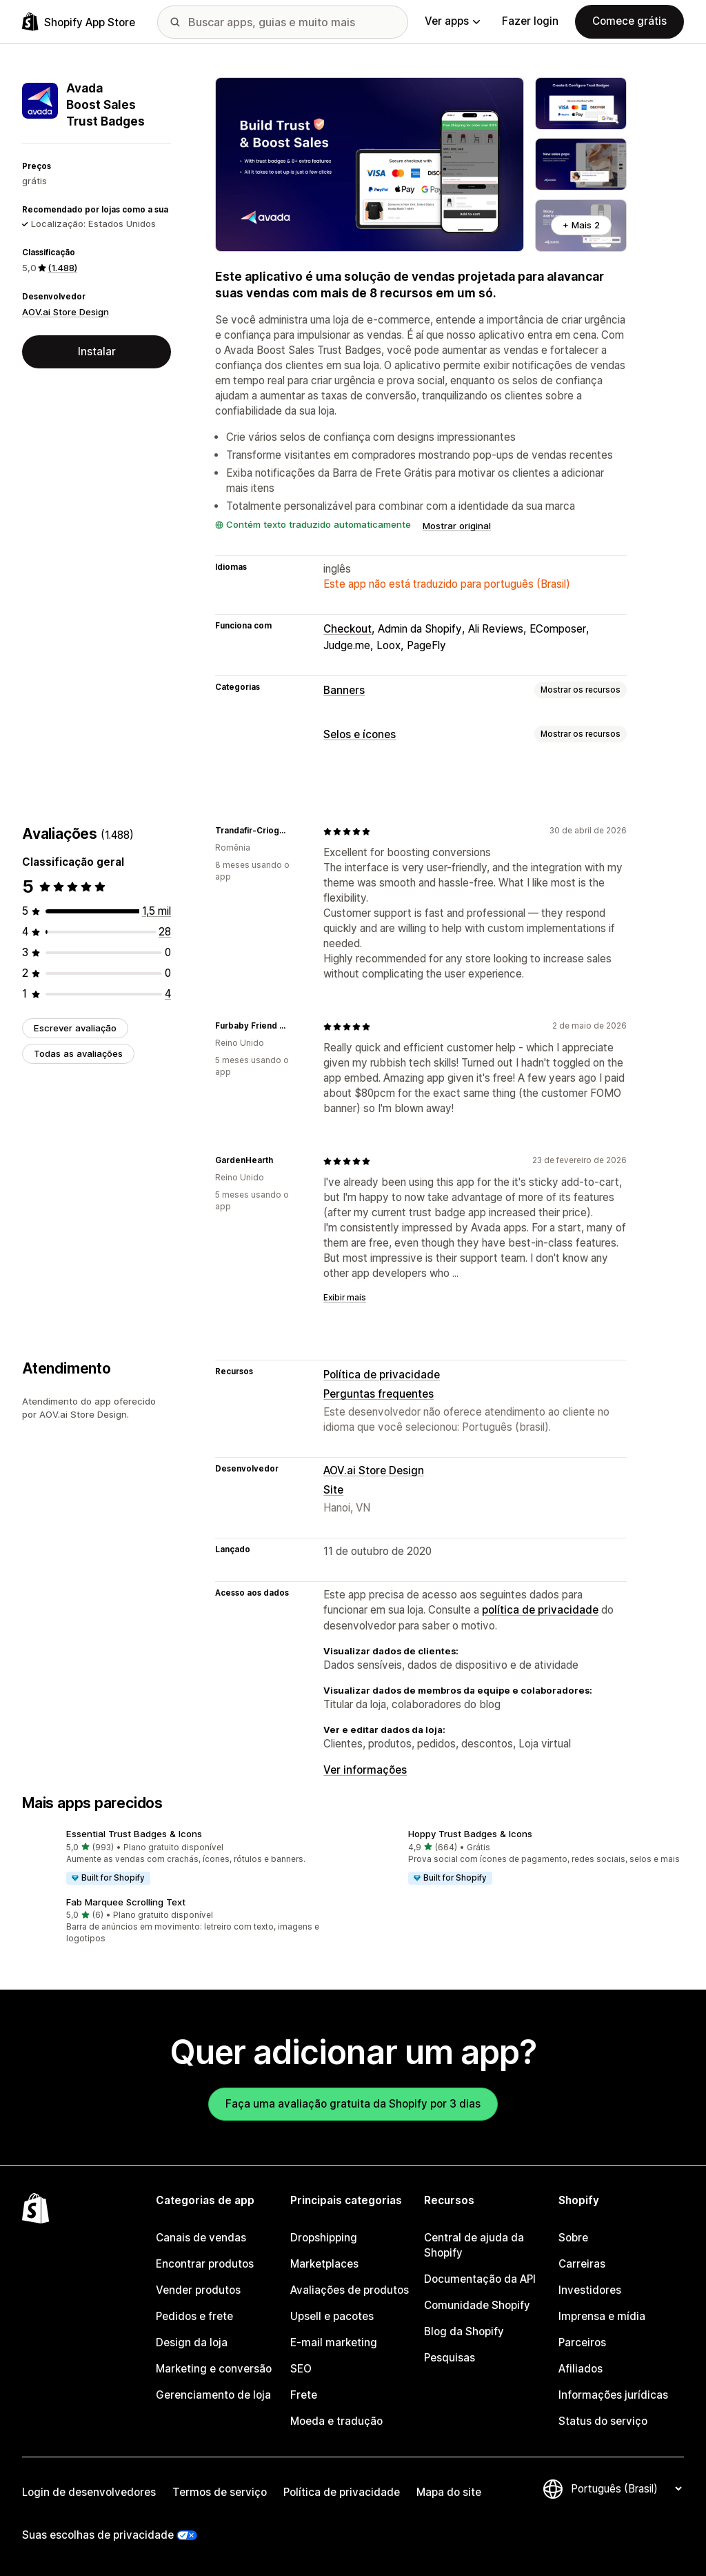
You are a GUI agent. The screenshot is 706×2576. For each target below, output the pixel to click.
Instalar (97, 351)
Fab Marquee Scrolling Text (125, 1902)
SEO (301, 2368)
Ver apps (452, 21)
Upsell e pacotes (332, 2316)
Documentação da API (480, 2279)
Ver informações (365, 1769)
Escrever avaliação (75, 1027)
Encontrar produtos (205, 2263)
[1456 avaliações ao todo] (156, 911)
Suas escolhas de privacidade (98, 2535)
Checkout (347, 628)
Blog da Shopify (464, 2331)
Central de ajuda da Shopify (474, 2245)
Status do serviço (602, 2421)
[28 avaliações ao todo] (165, 931)
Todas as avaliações (78, 1053)
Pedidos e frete (194, 2316)
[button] (182, 1858)
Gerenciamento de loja (213, 2394)
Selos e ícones (359, 734)
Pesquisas (449, 2357)
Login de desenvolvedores (89, 2492)
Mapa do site (448, 2492)
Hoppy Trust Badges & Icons (470, 1833)
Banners (344, 690)
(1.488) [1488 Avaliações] (62, 267)
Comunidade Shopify (477, 2305)
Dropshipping (323, 2237)
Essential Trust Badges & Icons (134, 1833)
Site (333, 1489)
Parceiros (582, 2342)
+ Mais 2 (581, 224)
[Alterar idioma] (626, 2488)
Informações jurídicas (613, 2394)
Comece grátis (629, 21)
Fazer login (530, 21)
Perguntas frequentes (378, 1393)
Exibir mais (344, 1297)
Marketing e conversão (214, 2368)
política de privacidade (540, 1609)
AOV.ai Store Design (65, 311)
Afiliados (580, 2368)
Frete (303, 2394)
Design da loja (192, 2342)
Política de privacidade (381, 1374)
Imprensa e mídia (601, 2316)
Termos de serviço (219, 2492)
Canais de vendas (201, 2237)
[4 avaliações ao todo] (168, 993)
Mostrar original (457, 525)
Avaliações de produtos (349, 2290)
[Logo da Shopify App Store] (78, 21)
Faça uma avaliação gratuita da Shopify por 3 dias (353, 2103)
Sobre (573, 2237)
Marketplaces (324, 2263)
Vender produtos (198, 2290)
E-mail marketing (333, 2342)
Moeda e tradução (336, 2421)
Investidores (589, 2290)
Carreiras (581, 2263)
